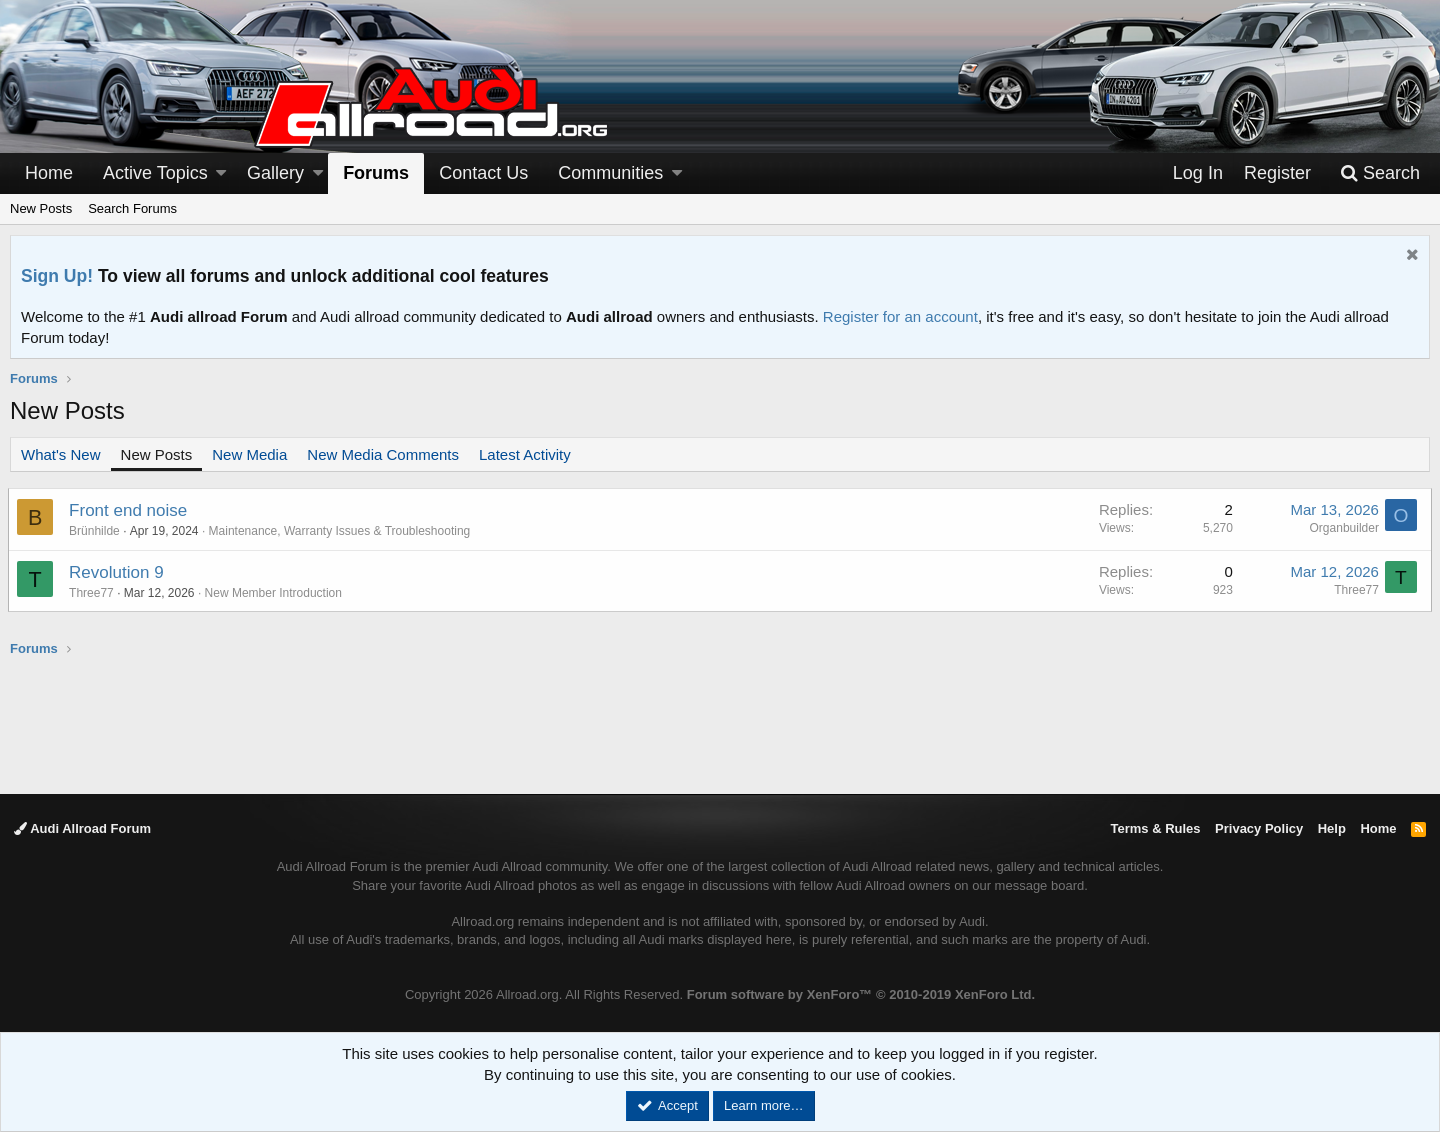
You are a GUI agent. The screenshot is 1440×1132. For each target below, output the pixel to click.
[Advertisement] (720, 724)
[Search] (1380, 173)
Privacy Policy (1259, 828)
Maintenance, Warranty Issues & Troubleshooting (341, 531)
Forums (376, 173)
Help (1332, 828)
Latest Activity (525, 454)
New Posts (41, 208)
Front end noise (130, 510)
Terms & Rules (1155, 828)
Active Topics (155, 173)
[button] (221, 173)
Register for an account (900, 316)
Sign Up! (57, 276)
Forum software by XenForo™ (861, 994)
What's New (61, 454)
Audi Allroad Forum (82, 828)
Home (49, 173)
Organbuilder (1342, 528)
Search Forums (132, 208)
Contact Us (483, 173)
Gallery (275, 173)
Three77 (93, 593)
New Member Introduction (274, 593)
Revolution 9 (118, 572)
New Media (249, 454)
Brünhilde (96, 531)
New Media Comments (383, 454)
